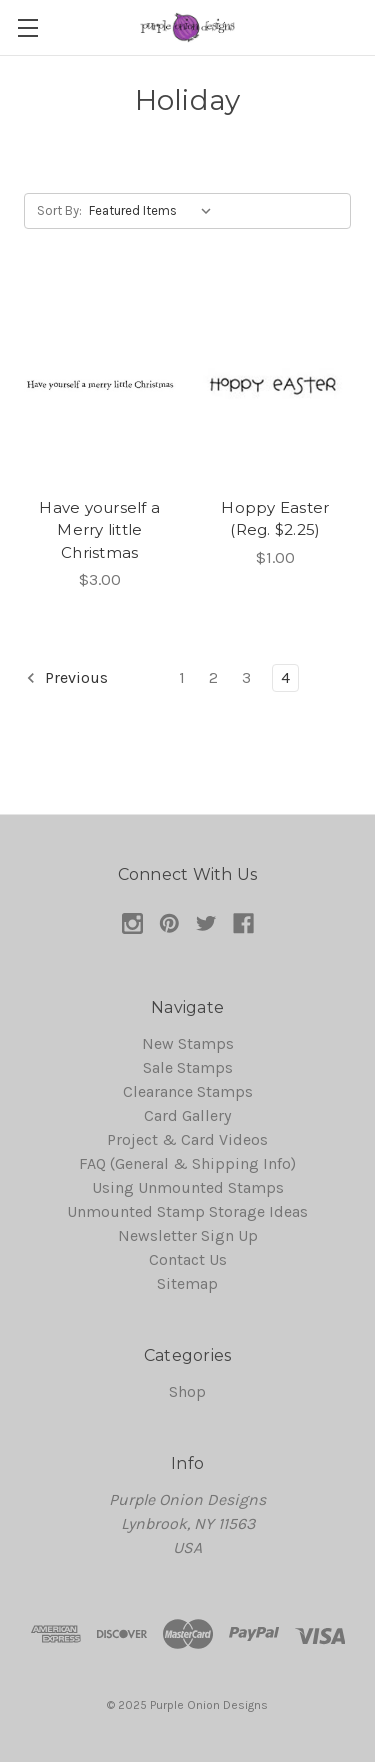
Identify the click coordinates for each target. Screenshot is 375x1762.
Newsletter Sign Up (188, 1235)
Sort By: (59, 210)
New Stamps (188, 1043)
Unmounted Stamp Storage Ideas (187, 1211)
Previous (66, 678)
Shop (187, 1391)
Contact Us (188, 1259)
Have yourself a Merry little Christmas (99, 530)
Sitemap (187, 1283)
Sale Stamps (188, 1067)
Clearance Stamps (188, 1091)
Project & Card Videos (187, 1139)
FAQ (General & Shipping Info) (187, 1163)
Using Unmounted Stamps (188, 1187)
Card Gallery (187, 1115)
